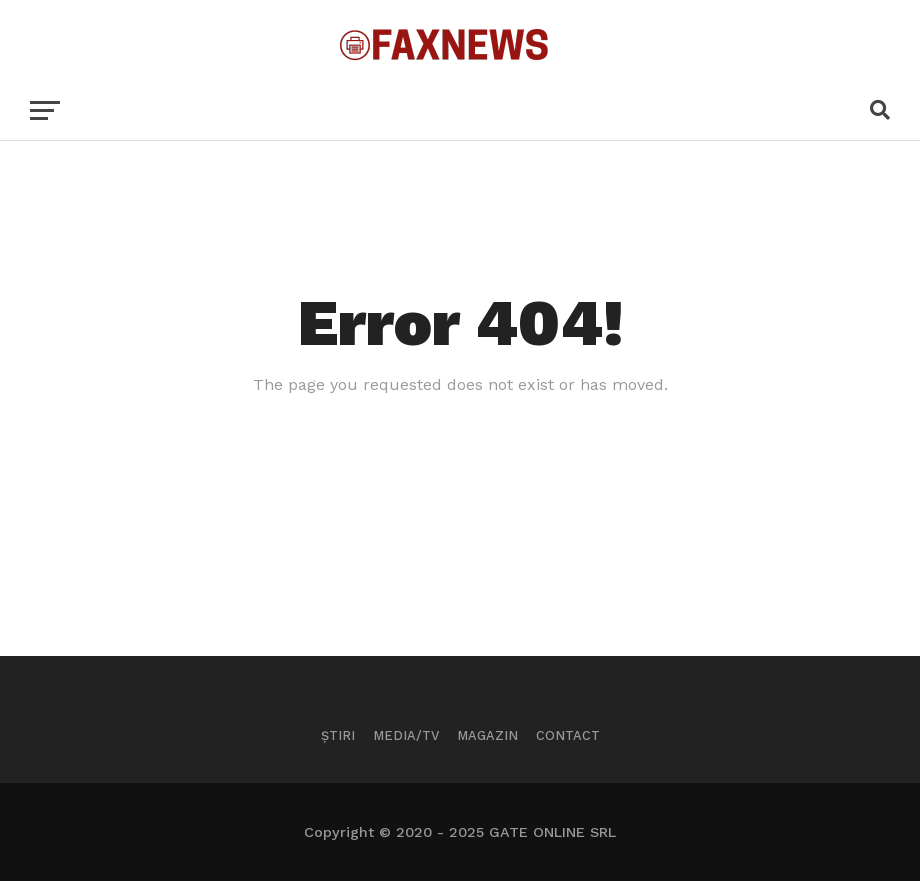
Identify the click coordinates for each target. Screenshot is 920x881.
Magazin (487, 735)
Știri (338, 735)
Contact (568, 735)
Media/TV (406, 735)
